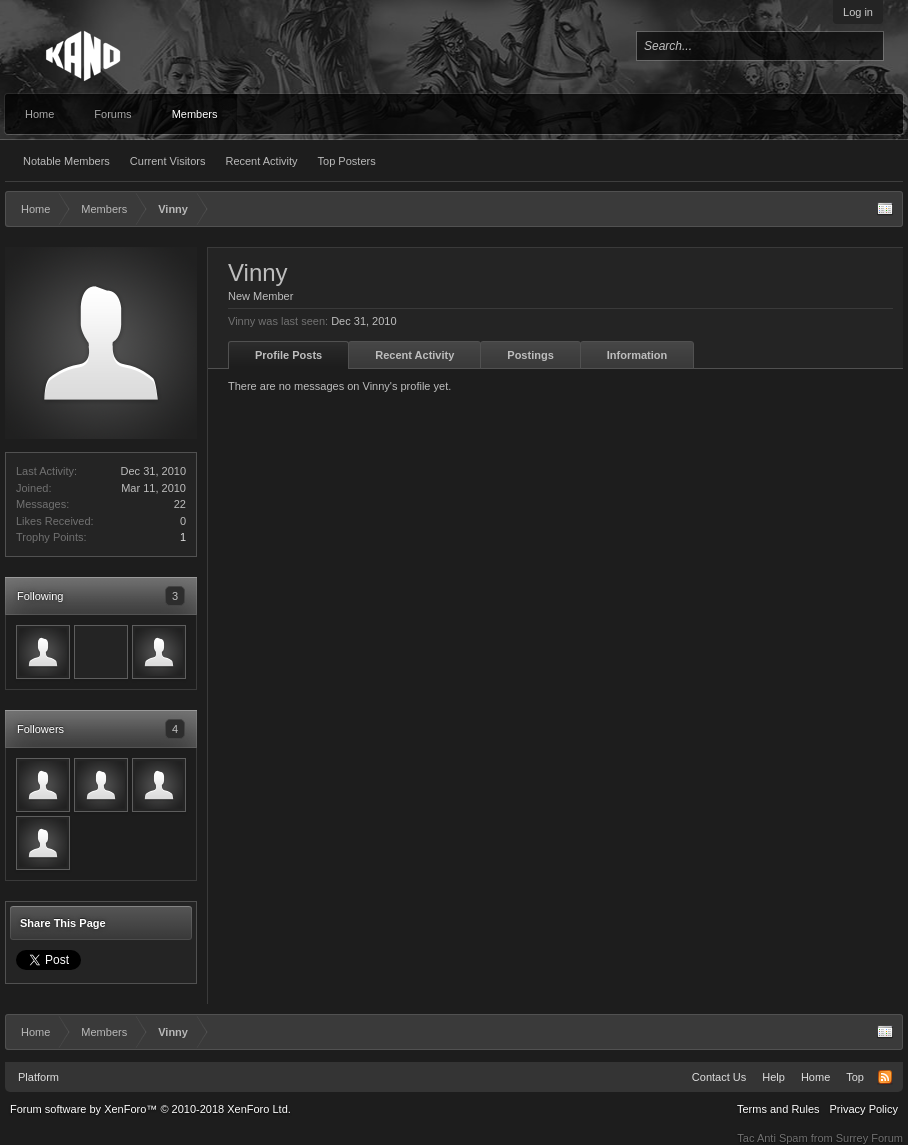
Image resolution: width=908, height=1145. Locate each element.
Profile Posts (288, 355)
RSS (885, 1077)
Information (637, 355)
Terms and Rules (778, 1109)
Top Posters (347, 161)
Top (855, 1077)
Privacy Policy (864, 1109)
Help (773, 1077)
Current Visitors (168, 161)
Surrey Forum (869, 1138)
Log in (858, 12)
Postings (530, 355)
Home (39, 114)
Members (195, 114)
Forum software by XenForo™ (150, 1109)
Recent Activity (261, 161)
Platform (38, 1077)
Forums (112, 114)
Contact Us (719, 1077)
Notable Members (66, 161)
